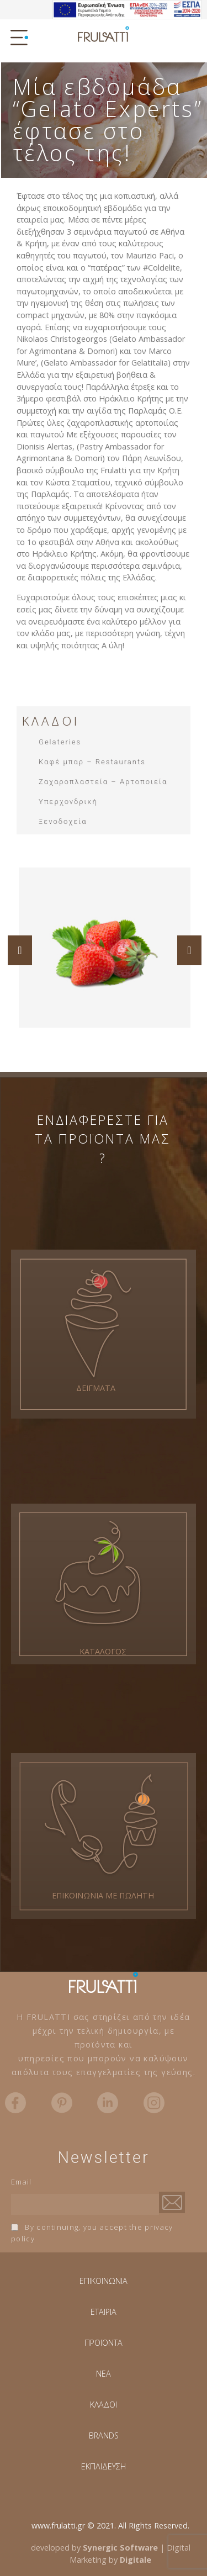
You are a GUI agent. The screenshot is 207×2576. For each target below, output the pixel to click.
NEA (103, 2373)
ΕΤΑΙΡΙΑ (103, 2312)
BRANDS (104, 2435)
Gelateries (60, 742)
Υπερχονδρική (68, 801)
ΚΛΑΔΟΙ (103, 2404)
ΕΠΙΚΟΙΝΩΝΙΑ (103, 2281)
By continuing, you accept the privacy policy (92, 2233)
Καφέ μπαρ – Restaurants (92, 762)
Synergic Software (120, 2547)
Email (21, 2182)
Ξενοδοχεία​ (63, 821)
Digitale (135, 2559)
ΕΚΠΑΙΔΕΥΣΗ (103, 2466)
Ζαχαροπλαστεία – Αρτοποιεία (103, 781)
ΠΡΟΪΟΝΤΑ (103, 2342)
